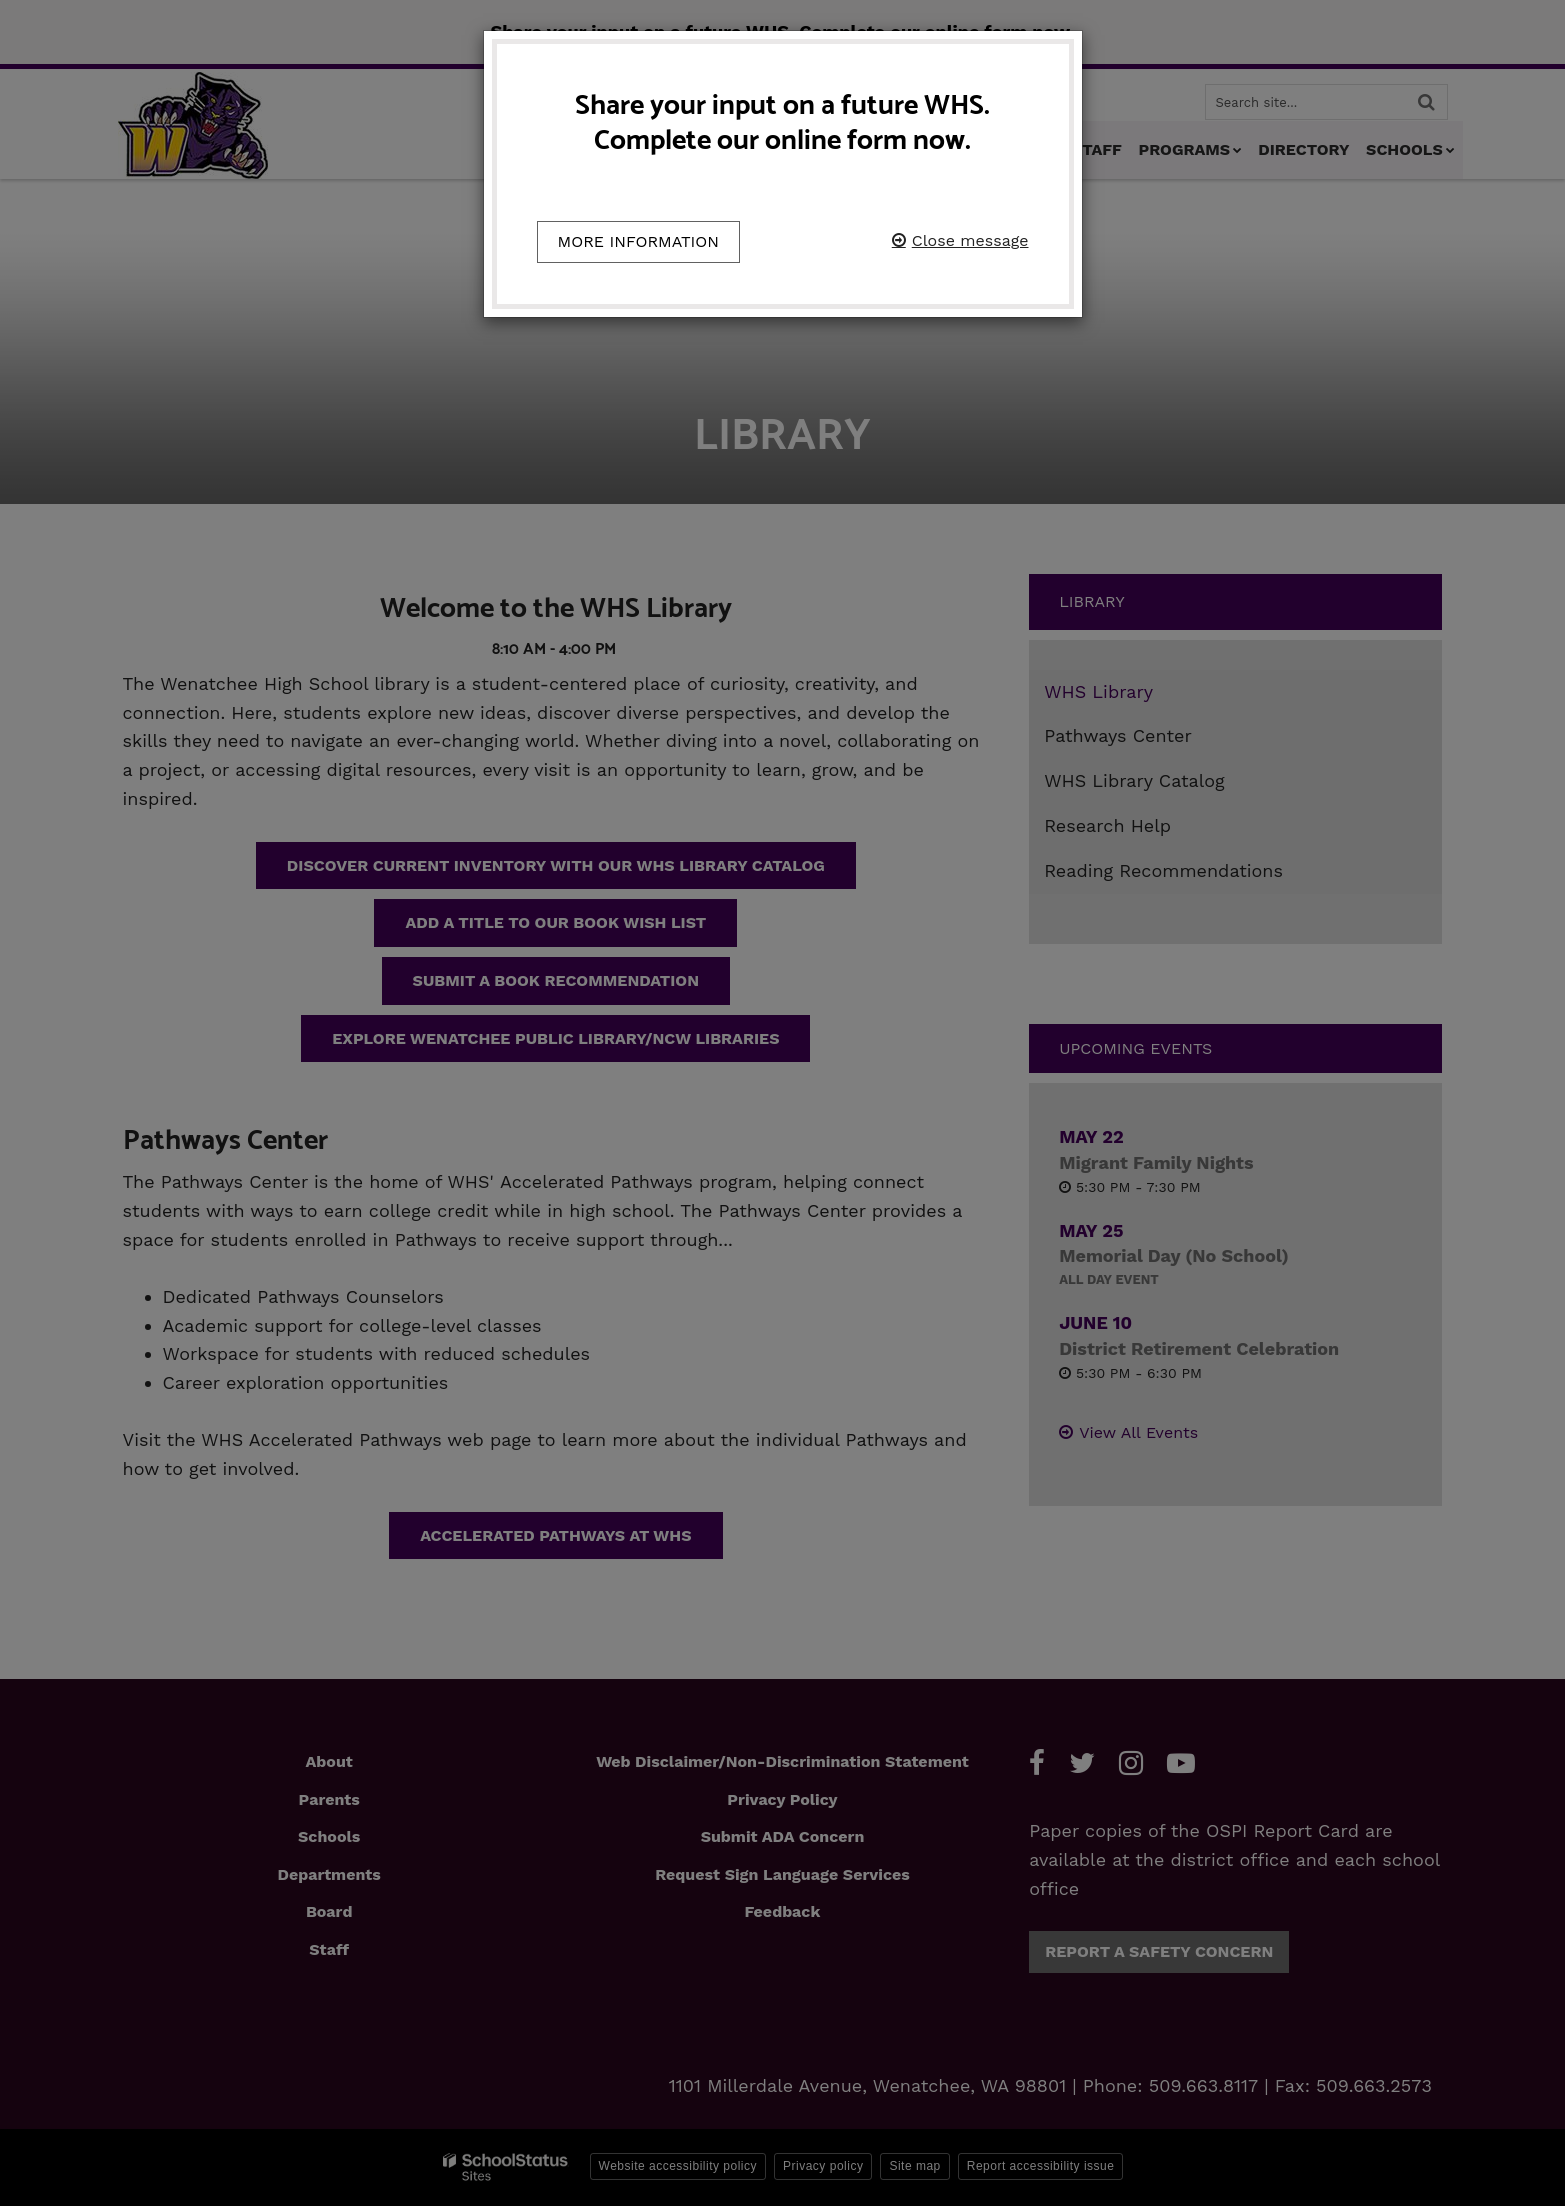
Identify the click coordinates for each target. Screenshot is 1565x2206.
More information (639, 241)
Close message (970, 240)
